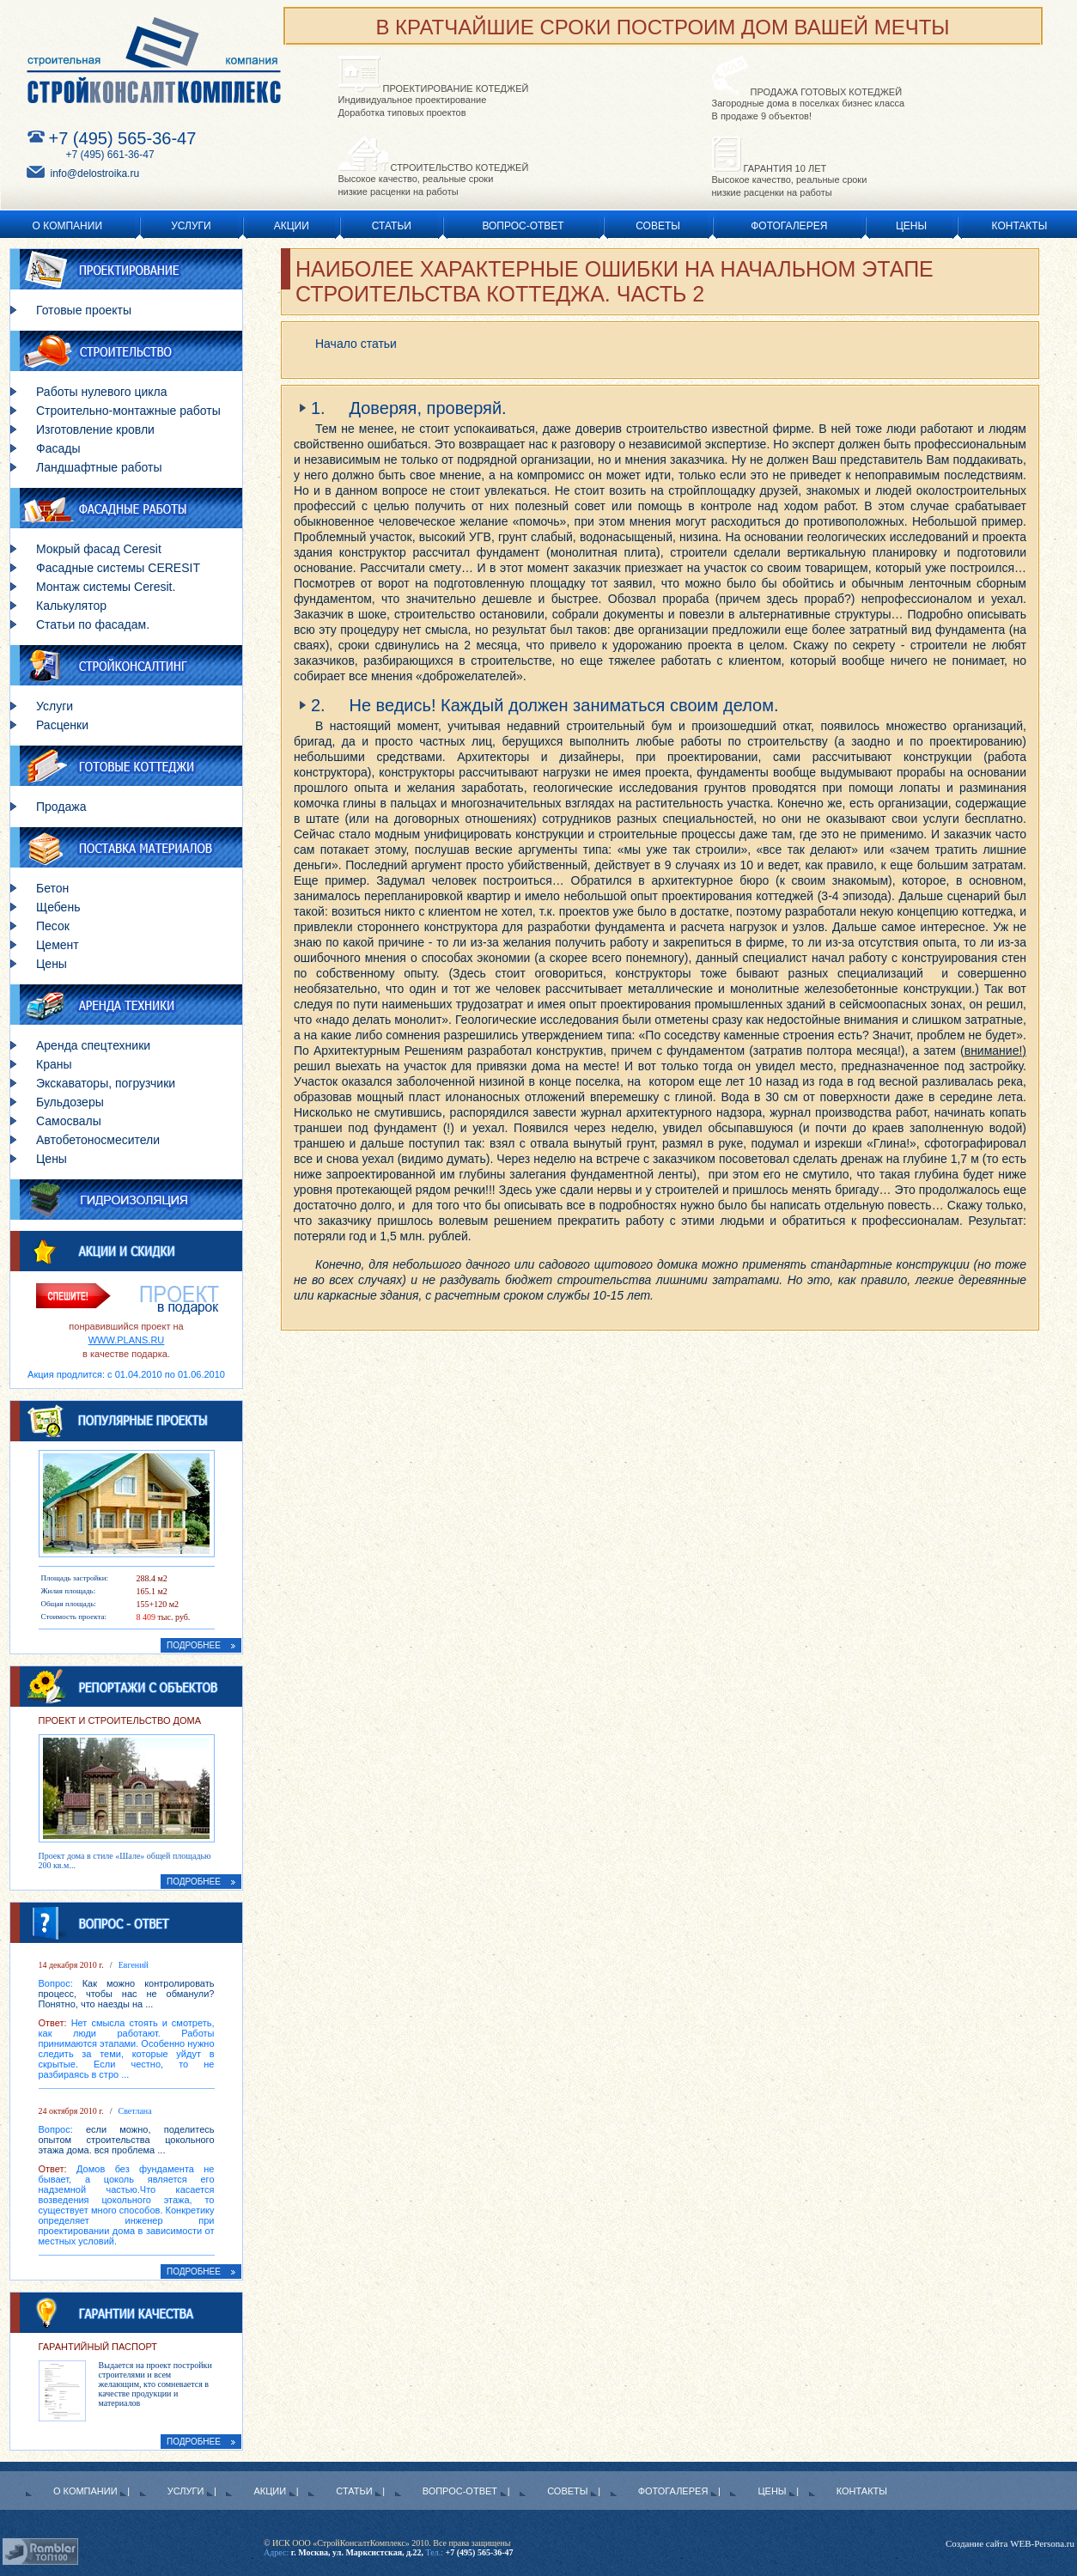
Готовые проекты (83, 310)
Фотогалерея (789, 226)
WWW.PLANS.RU (126, 1340)
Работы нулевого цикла (101, 392)
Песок (53, 926)
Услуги (191, 226)
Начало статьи (356, 343)
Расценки (62, 725)
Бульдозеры (70, 1102)
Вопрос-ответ (522, 226)
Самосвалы (68, 1121)
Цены (911, 226)
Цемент (57, 945)
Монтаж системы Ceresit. (105, 587)
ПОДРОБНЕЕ (201, 1645)
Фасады (58, 448)
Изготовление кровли (95, 429)
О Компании (67, 226)
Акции (291, 226)
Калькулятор (71, 605)
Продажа (61, 806)
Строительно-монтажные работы (128, 410)
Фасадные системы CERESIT (118, 568)
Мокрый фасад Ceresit (98, 549)
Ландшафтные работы (99, 467)
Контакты (1020, 226)
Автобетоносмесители (98, 1140)
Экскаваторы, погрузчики (105, 1083)
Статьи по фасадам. (92, 624)
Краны (54, 1064)
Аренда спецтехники (93, 1045)
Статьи (391, 226)
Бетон (52, 888)
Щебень (58, 907)
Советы (658, 226)
